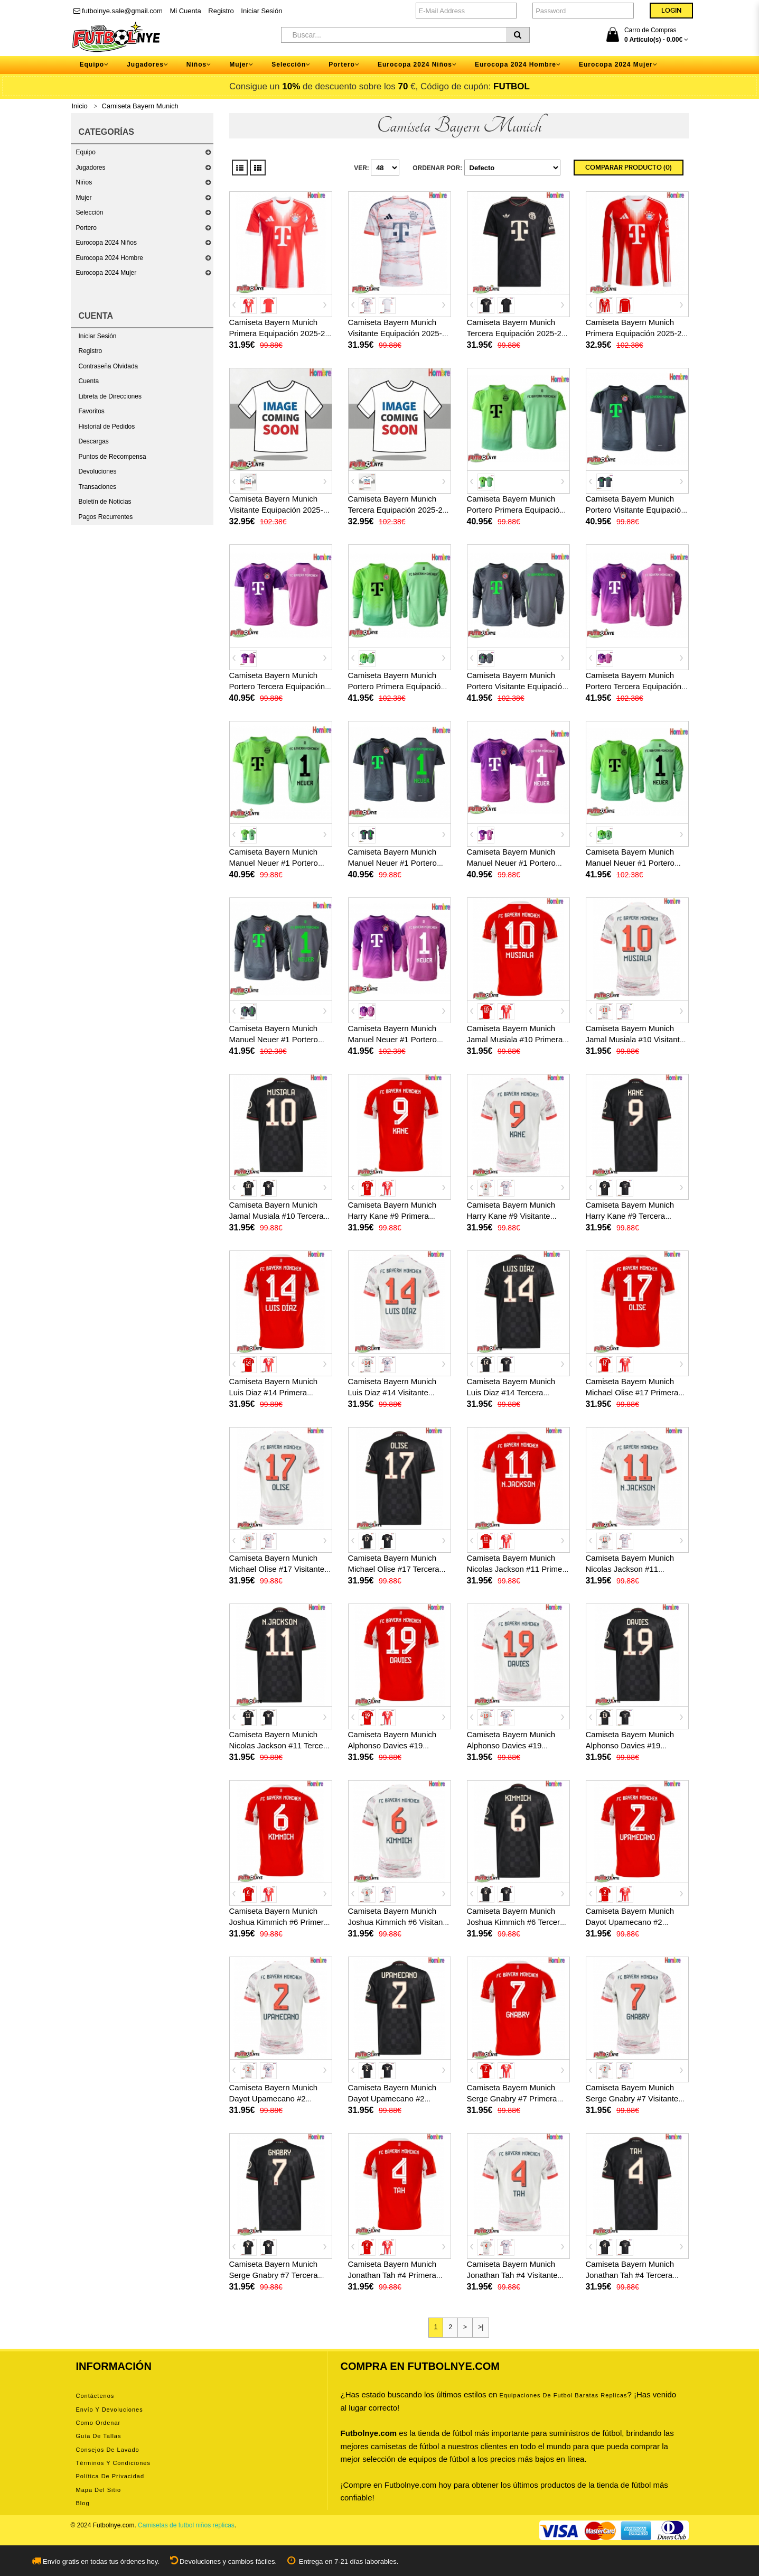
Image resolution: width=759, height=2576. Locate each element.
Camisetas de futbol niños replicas (186, 2525)
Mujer (84, 197)
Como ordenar (98, 2423)
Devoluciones (98, 471)
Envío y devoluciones (109, 2409)
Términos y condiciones (113, 2463)
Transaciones (98, 486)
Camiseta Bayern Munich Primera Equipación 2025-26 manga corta (279, 333)
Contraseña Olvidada (108, 366)
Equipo (86, 152)
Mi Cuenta (185, 11)
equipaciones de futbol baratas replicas (563, 2395)
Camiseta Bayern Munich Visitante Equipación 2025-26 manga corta (399, 333)
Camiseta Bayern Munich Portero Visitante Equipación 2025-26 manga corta (636, 509)
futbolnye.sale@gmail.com (118, 11)
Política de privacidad (110, 2476)
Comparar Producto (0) (628, 167)
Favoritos (92, 411)
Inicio (80, 106)
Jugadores (91, 167)
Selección (90, 212)
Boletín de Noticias (105, 501)
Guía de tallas (98, 2436)
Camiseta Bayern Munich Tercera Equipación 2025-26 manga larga (397, 509)
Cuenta (89, 381)
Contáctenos (95, 2396)
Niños (84, 182)
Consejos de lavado (107, 2450)
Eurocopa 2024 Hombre (109, 258)
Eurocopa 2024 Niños (106, 242)
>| (480, 2327)
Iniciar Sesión (261, 11)
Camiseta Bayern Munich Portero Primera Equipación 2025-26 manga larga (396, 686)
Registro (220, 11)
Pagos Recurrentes (106, 517)
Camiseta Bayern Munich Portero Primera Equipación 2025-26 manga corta (515, 509)
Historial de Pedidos (107, 426)
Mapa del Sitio (98, 2490)
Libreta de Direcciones (110, 396)
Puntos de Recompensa (112, 456)
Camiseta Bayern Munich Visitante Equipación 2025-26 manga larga (280, 509)
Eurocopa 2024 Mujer (106, 272)
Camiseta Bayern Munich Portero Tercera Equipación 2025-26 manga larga (634, 686)
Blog (83, 2503)
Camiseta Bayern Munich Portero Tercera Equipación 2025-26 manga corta (277, 686)
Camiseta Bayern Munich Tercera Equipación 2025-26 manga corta (516, 333)
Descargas (94, 441)
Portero (86, 227)
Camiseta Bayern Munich (140, 106)
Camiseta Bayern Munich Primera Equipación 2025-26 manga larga (636, 333)
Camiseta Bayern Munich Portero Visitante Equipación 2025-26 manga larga (517, 686)
